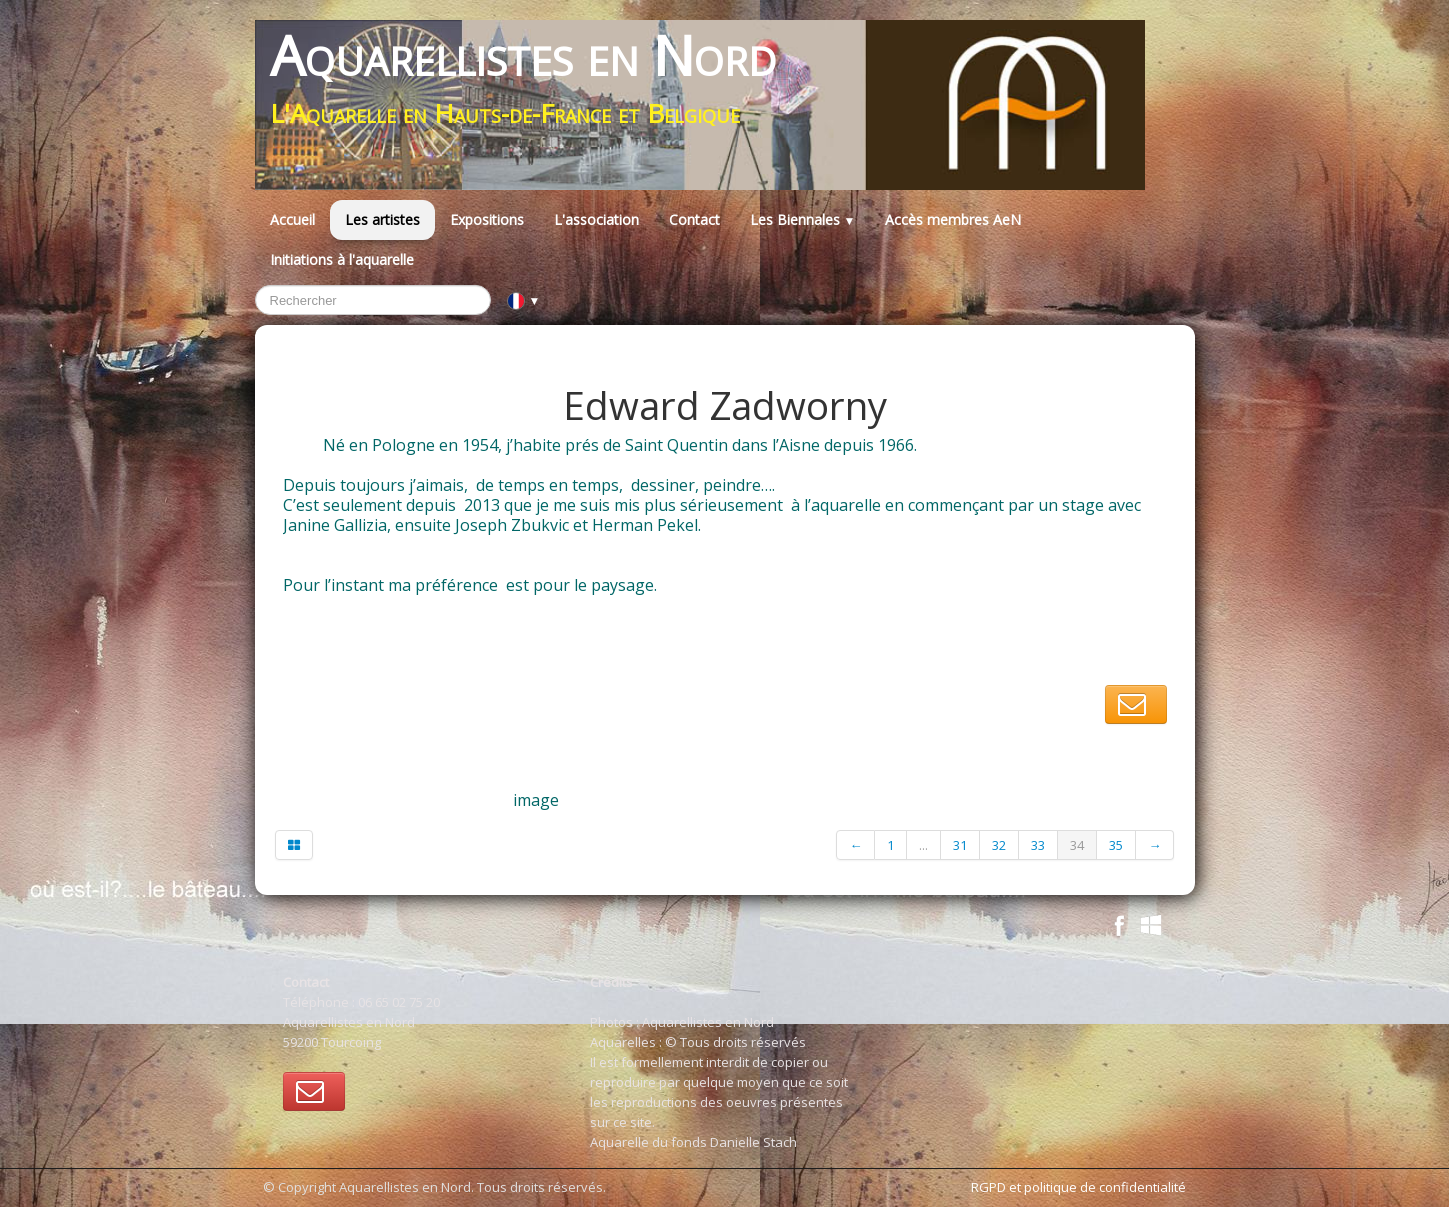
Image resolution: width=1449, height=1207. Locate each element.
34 (1077, 845)
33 (1038, 845)
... (923, 845)
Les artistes (382, 219)
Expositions (487, 219)
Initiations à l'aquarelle (342, 259)
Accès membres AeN (953, 219)
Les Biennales (803, 219)
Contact (694, 219)
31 (960, 845)
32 (999, 845)
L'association (596, 219)
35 (1116, 845)
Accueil (292, 219)
